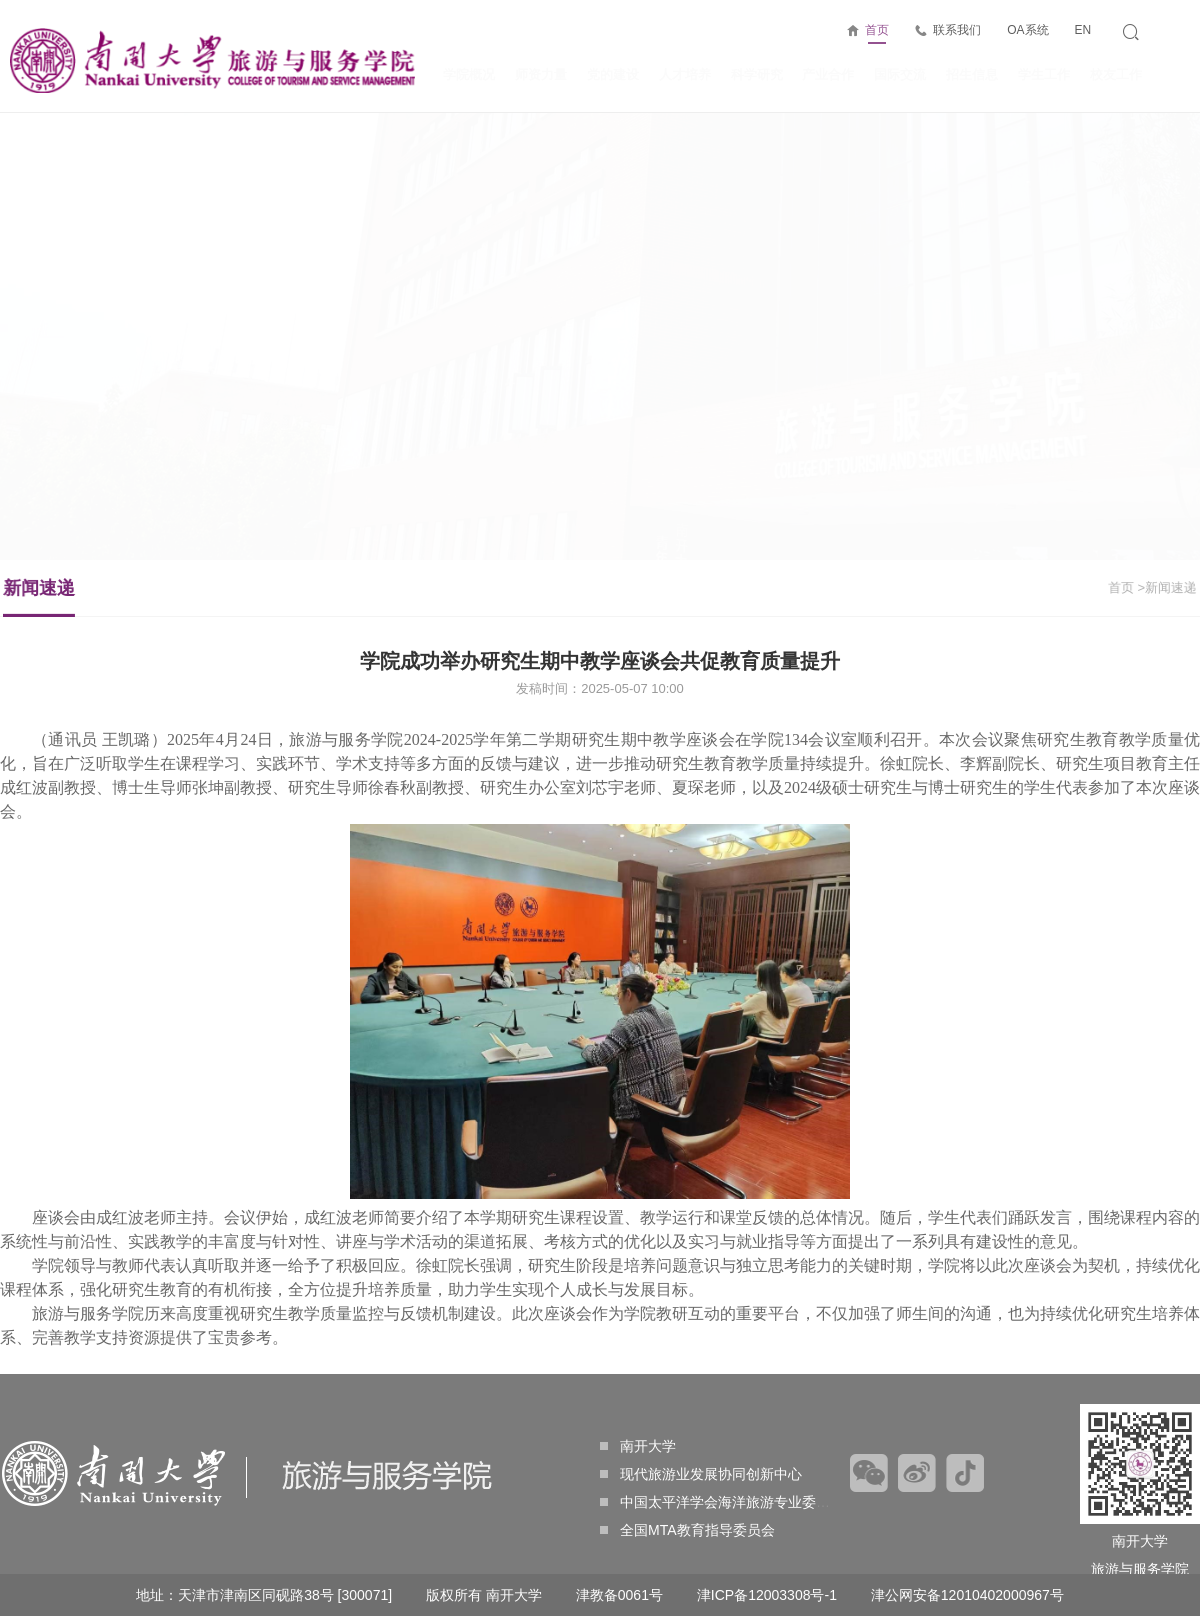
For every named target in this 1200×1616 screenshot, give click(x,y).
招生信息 (972, 74)
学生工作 (1044, 74)
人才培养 (685, 74)
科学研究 (757, 74)
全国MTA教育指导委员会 (687, 1530)
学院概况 (469, 74)
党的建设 (613, 74)
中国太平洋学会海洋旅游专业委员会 (722, 1502)
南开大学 (638, 1446)
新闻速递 (54, 596)
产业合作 (828, 74)
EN (1082, 30)
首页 (877, 33)
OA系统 (1027, 30)
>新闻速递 (1152, 587)
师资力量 (541, 74)
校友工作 (1116, 74)
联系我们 (957, 30)
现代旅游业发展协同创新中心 (701, 1474)
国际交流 (900, 74)
